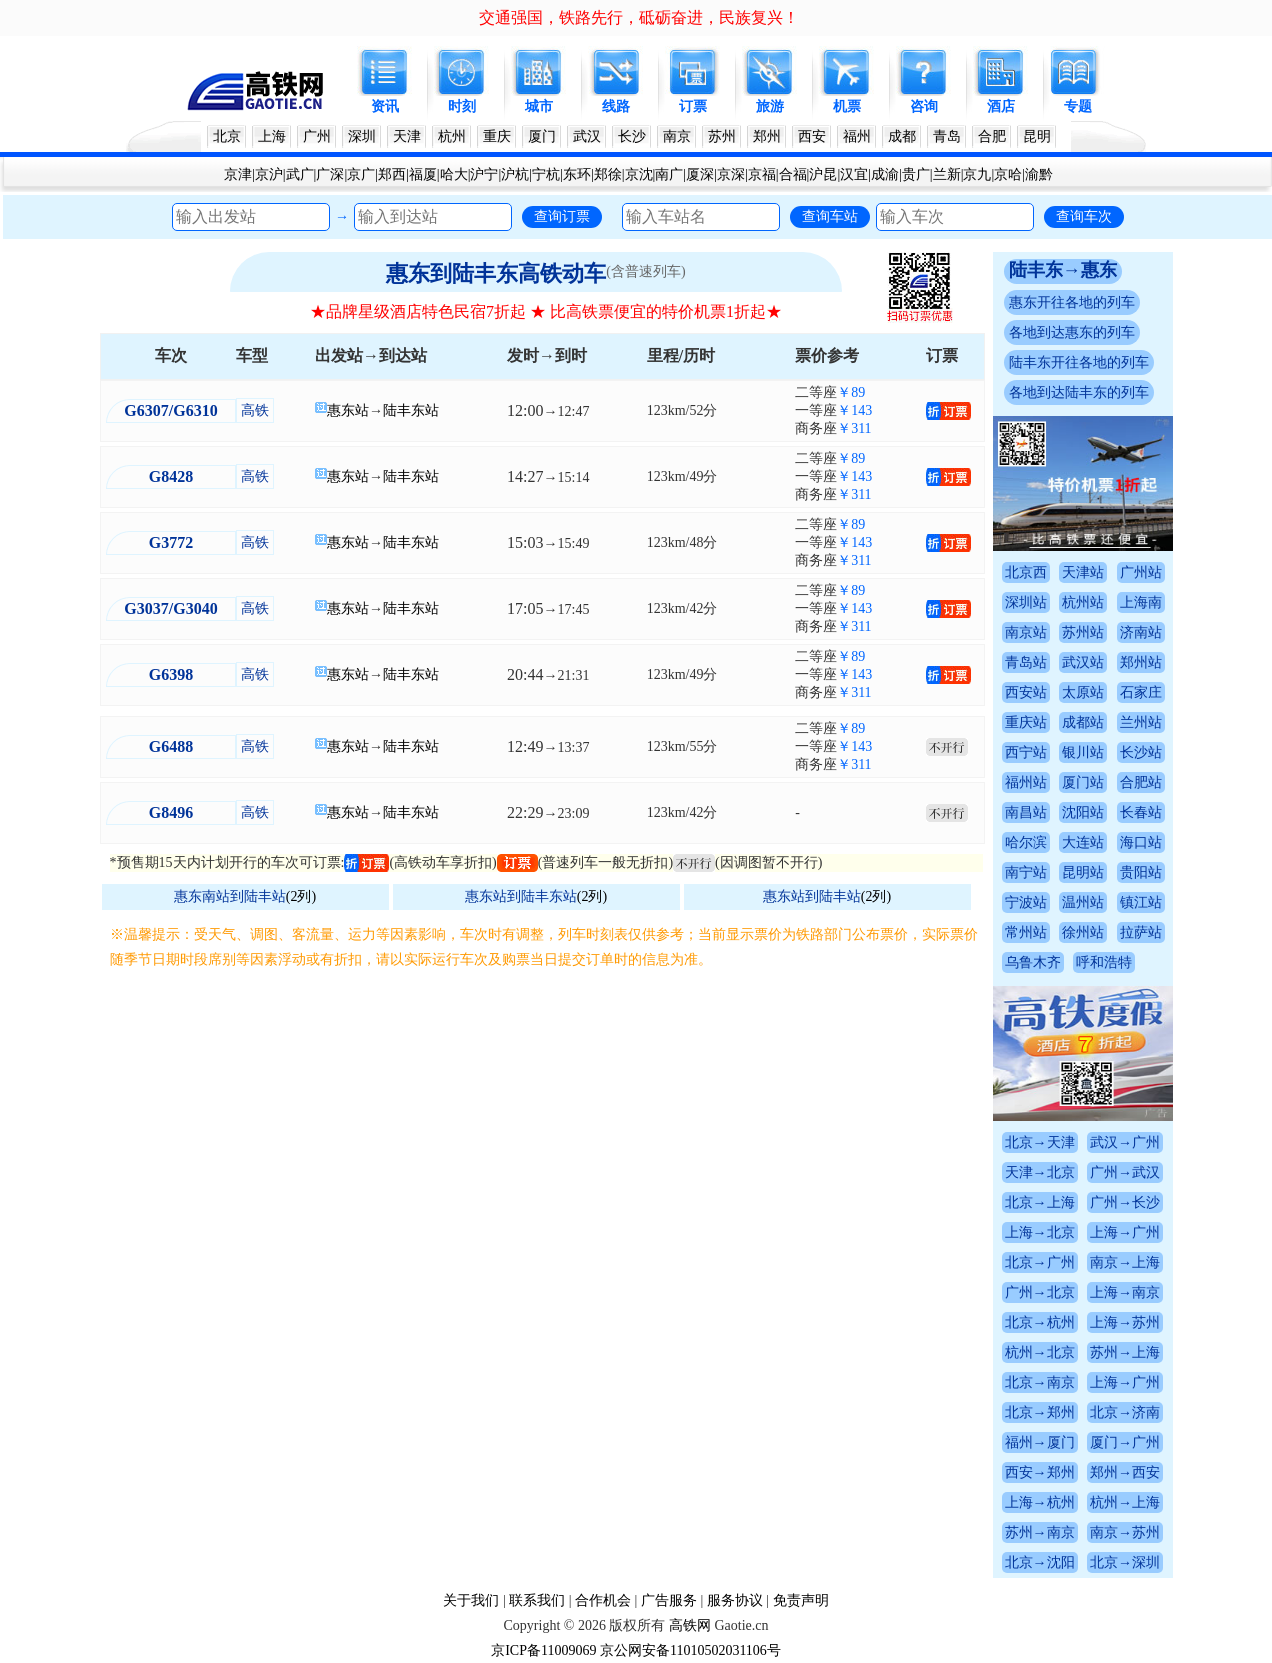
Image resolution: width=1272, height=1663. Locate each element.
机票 (847, 106)
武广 (300, 174)
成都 (902, 136)
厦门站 (1083, 782)
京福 (762, 174)
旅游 (770, 106)
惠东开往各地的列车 (1072, 302)
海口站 (1141, 842)
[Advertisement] (546, 1122)
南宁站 (1026, 872)
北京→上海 (1040, 1202)
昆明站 (1083, 872)
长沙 (632, 136)
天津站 (1083, 572)
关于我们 (471, 1600)
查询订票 (562, 216)
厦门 (542, 136)
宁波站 (1026, 902)
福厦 (423, 174)
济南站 (1141, 632)
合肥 (992, 136)
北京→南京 (1040, 1382)
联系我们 (537, 1600)
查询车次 (1084, 216)
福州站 (1026, 782)
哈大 (454, 174)
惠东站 (348, 410)
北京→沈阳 (1040, 1562)
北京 (227, 136)
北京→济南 (1125, 1412)
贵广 (916, 174)
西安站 (1026, 692)
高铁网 (690, 1625)
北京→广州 (1040, 1262)
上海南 (1141, 602)
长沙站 (1141, 752)
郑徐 (608, 174)
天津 (407, 136)
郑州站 (1141, 662)
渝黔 (1039, 174)
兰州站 (1141, 722)
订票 (693, 106)
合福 (793, 174)
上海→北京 (1040, 1232)
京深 (731, 174)
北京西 (1026, 572)
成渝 (885, 174)
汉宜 (854, 174)
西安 (812, 136)
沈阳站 (1083, 812)
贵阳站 (1141, 872)
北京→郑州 (1040, 1412)
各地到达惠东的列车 (1072, 332)
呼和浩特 (1104, 962)
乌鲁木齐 (1033, 962)
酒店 (1001, 106)
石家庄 (1141, 692)
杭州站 (1083, 602)
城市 (539, 106)
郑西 (392, 174)
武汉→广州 (1125, 1142)
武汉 (587, 136)
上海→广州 (1125, 1232)
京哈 (1008, 174)
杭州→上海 (1125, 1502)
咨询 (924, 106)
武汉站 (1083, 662)
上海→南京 (1125, 1292)
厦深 (700, 174)
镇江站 (1141, 902)
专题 (1078, 106)
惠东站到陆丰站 (812, 896)
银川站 (1083, 752)
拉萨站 (1141, 932)
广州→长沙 (1125, 1202)
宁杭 (546, 174)
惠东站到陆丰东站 (521, 896)
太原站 (1083, 692)
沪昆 (823, 174)
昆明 (1037, 136)
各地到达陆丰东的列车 (1079, 392)
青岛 (947, 136)
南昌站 (1026, 812)
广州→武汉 (1125, 1172)
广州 (317, 136)
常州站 (1026, 932)
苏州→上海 (1125, 1352)
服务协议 (735, 1600)
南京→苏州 (1125, 1532)
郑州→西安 (1125, 1472)
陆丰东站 (411, 410)
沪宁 (484, 174)
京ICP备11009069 (543, 1650)
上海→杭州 (1040, 1502)
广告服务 (669, 1600)
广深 (330, 174)
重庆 (497, 136)
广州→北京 (1040, 1292)
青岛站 (1026, 662)
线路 (616, 106)
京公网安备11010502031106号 (690, 1650)
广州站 (1141, 572)
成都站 (1083, 722)
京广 (361, 174)
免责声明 (801, 1600)
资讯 (385, 106)
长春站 (1141, 812)
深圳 (362, 136)
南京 (677, 136)
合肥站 (1141, 782)
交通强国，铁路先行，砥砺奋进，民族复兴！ (639, 17)
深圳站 (1026, 602)
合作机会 (603, 1600)
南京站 (1026, 632)
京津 (238, 174)
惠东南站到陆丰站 (230, 896)
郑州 (767, 136)
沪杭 (515, 174)
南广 (669, 174)
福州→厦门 (1040, 1442)
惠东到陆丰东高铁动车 (496, 273)
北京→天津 (1040, 1142)
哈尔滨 (1026, 842)
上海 (272, 136)
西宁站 (1026, 752)
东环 (577, 174)
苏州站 (1083, 632)
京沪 (269, 174)
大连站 (1083, 842)
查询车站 (830, 216)
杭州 (452, 136)
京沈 (639, 174)
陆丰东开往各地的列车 (1079, 362)
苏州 (722, 136)
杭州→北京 (1040, 1352)
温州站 (1083, 902)
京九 (977, 174)
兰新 (947, 174)
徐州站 (1083, 932)
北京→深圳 (1125, 1562)
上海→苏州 (1125, 1322)
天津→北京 (1040, 1172)
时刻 (462, 106)
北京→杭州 (1040, 1322)
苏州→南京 (1040, 1532)
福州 (857, 136)
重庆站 (1026, 722)
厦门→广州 (1125, 1442)
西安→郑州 (1040, 1472)
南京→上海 (1125, 1262)
